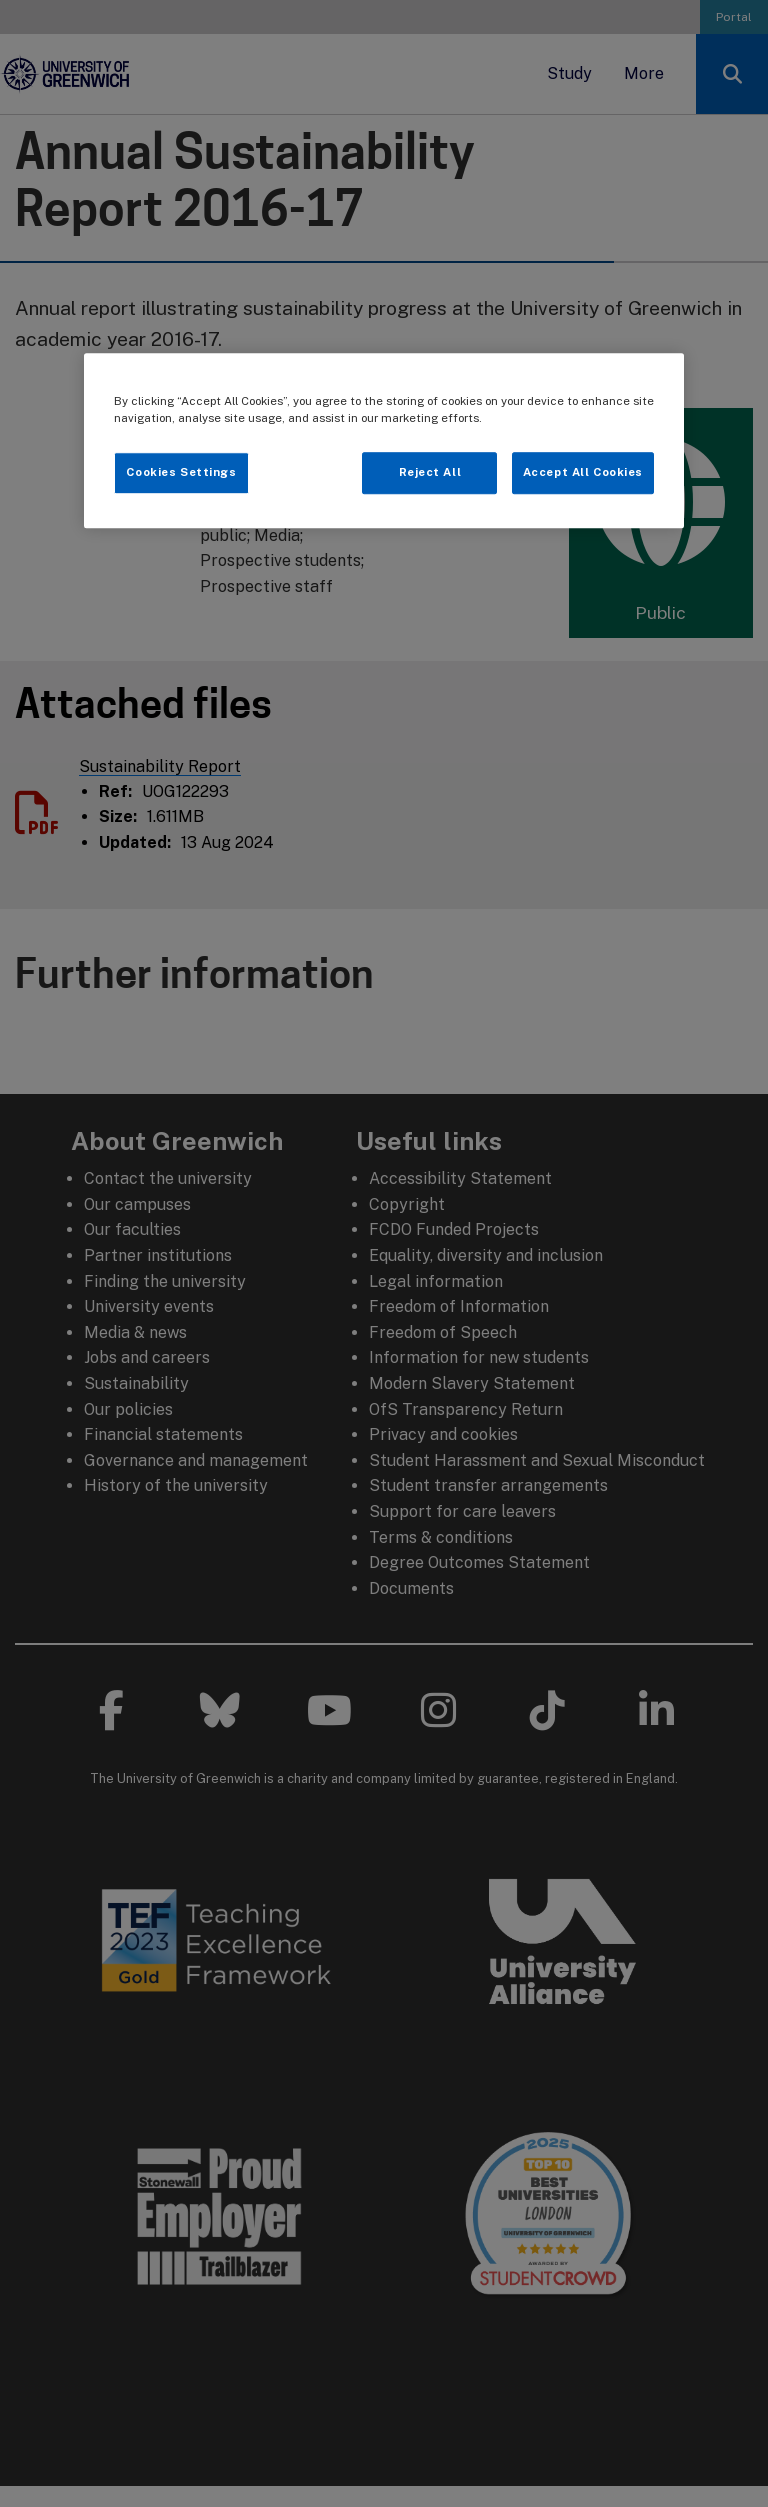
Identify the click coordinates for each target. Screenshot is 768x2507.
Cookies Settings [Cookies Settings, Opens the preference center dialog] (181, 472)
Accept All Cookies (583, 472)
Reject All (430, 472)
